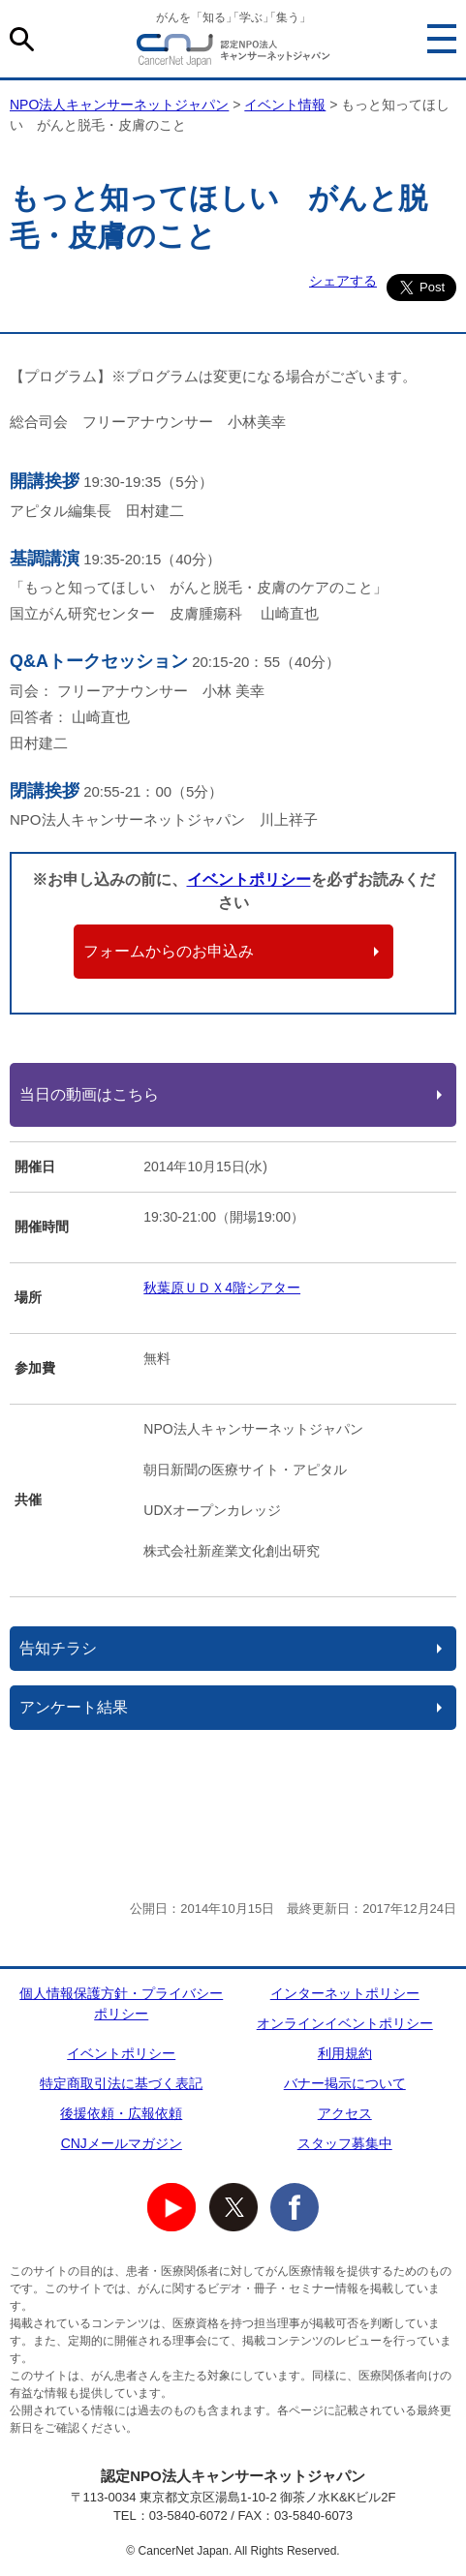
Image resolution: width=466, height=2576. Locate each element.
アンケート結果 (73, 1707)
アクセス (345, 2113)
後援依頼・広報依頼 (121, 2113)
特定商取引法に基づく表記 (121, 2083)
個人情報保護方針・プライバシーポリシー (121, 2003)
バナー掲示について (345, 2083)
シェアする (343, 280)
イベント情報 (285, 104)
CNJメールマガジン (121, 2143)
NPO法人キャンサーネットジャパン (233, 53)
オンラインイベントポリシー (345, 2023)
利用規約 (345, 2053)
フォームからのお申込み (168, 951)
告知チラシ (58, 1648)
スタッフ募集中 (344, 2143)
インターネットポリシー (344, 1993)
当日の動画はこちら (89, 1094)
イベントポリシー (249, 879)
